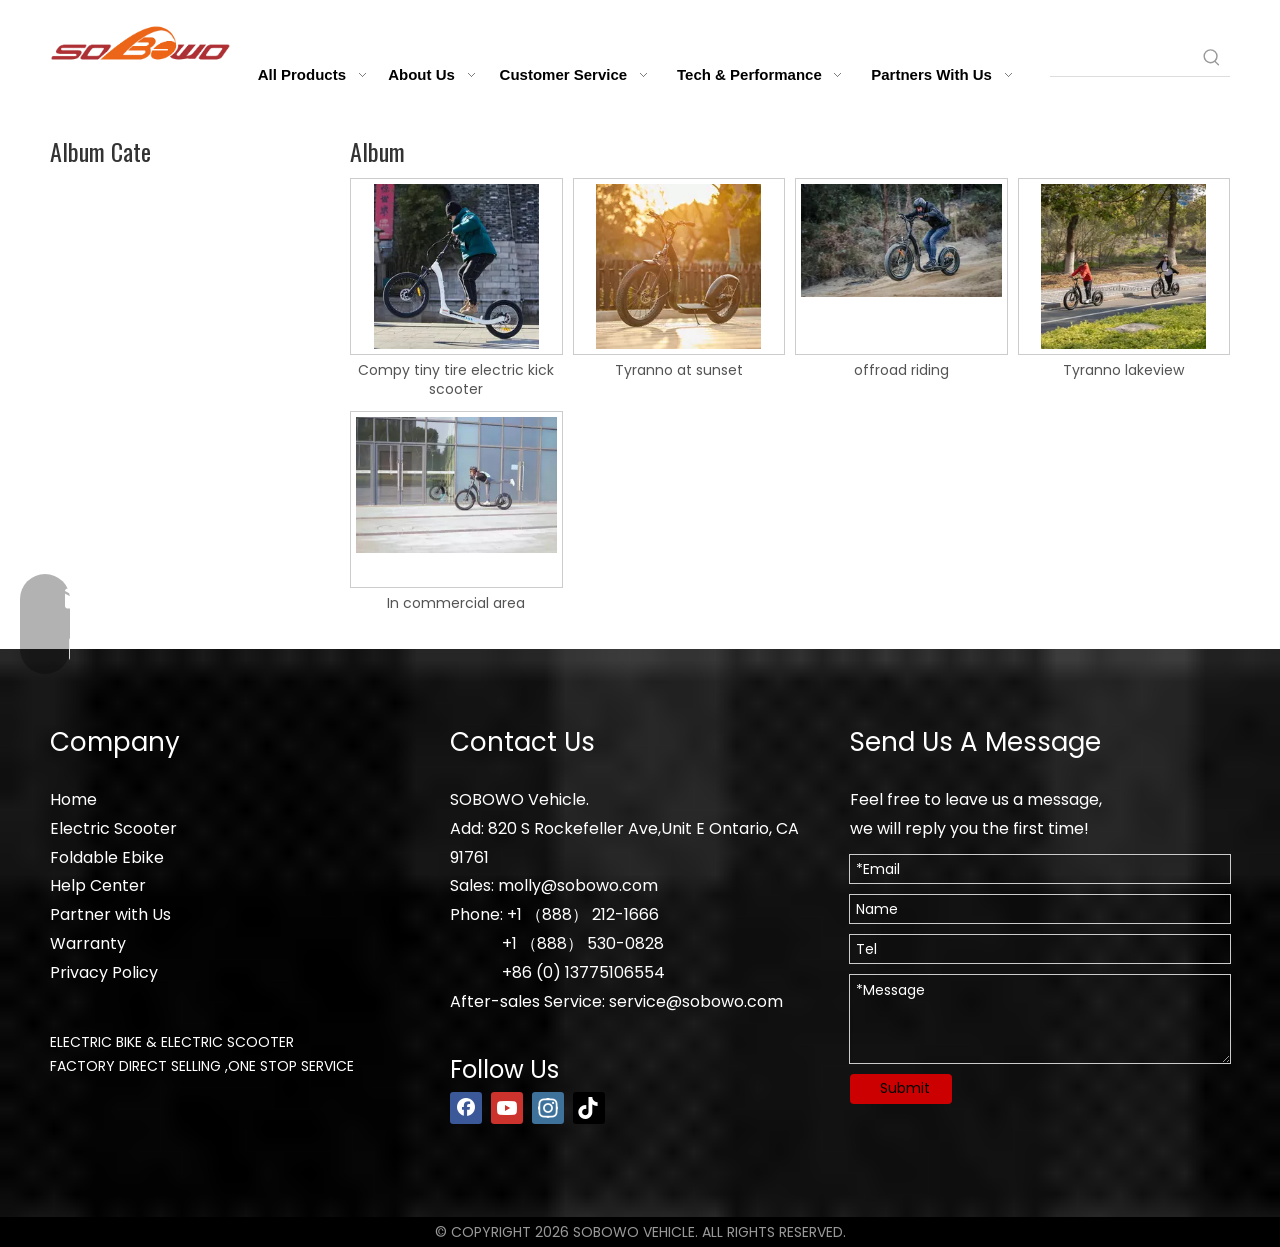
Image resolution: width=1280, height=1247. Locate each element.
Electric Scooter (113, 828)
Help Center (98, 885)
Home (73, 799)
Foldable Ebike (107, 857)
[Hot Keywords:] (1212, 58)
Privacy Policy (104, 972)
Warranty (88, 943)
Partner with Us (110, 914)
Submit (905, 1088)
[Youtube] (507, 1108)
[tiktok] (589, 1108)
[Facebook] (466, 1108)
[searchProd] (1122, 58)
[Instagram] (548, 1108)
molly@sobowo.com (578, 885)
